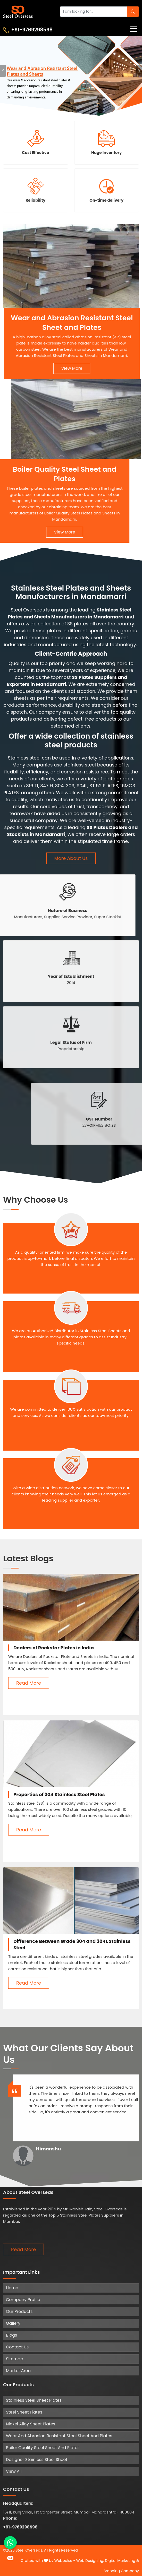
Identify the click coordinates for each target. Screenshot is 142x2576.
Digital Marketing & (122, 2560)
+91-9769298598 (28, 29)
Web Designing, (90, 2560)
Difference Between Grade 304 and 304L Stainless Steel (72, 1944)
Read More (28, 1683)
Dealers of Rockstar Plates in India (53, 1647)
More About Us (71, 567)
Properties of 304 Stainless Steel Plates (59, 1794)
